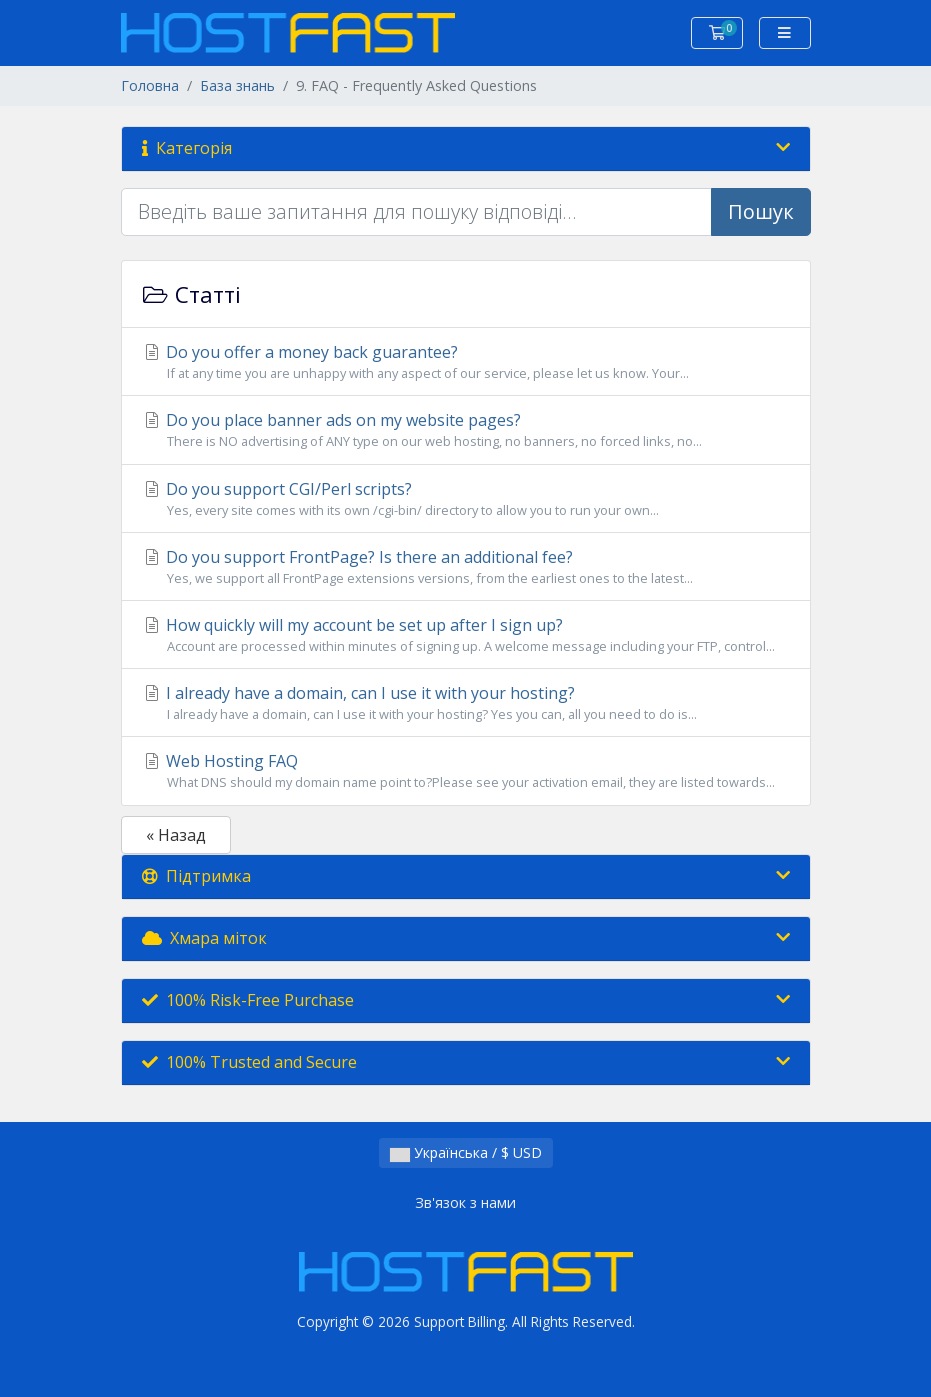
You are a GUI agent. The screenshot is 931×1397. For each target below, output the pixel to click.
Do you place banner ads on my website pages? (466, 430)
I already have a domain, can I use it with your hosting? (466, 703)
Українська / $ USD (466, 1152)
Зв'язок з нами (465, 1202)
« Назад (176, 835)
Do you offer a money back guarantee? (466, 362)
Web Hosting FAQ (466, 771)
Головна (150, 85)
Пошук (761, 211)
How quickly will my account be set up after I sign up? (466, 635)
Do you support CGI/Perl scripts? (466, 499)
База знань (237, 85)
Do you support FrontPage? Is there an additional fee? (466, 567)
